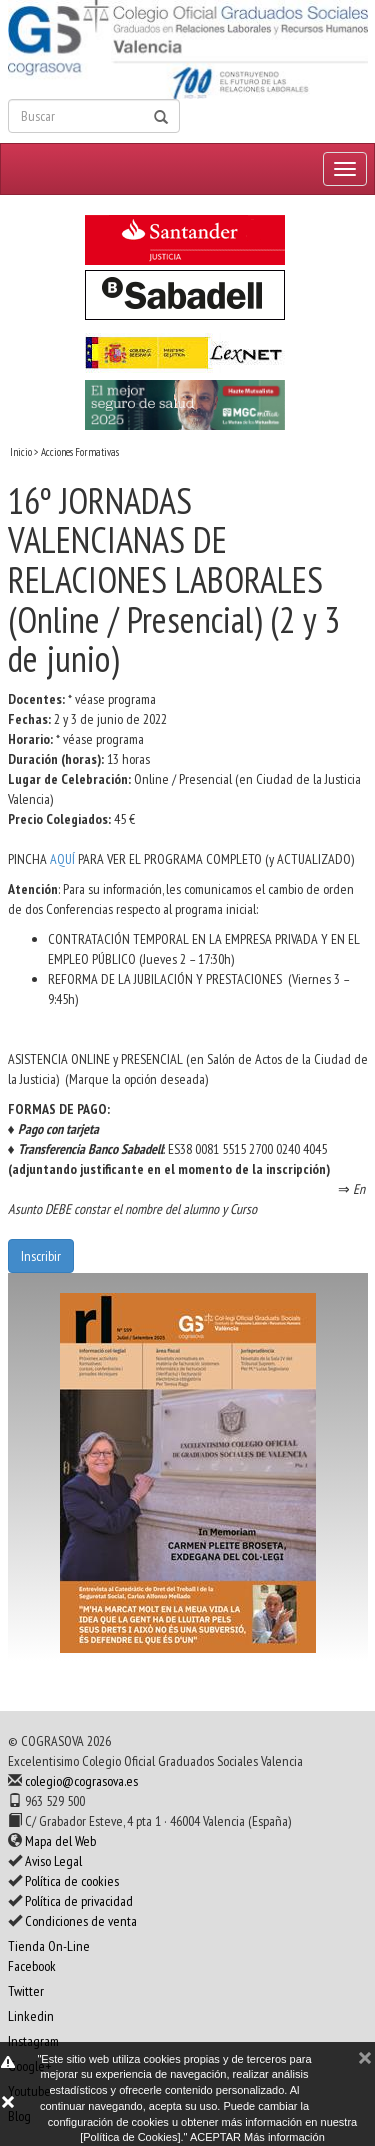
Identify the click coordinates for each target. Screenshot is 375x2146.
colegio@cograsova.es (81, 1781)
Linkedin (31, 2016)
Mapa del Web (60, 1841)
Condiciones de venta (81, 1921)
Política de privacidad (79, 1901)
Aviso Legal (53, 1861)
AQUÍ (64, 859)
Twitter (26, 1991)
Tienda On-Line (49, 1946)
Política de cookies (72, 1881)
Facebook (32, 1966)
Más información (284, 2137)
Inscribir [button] (41, 1256)
